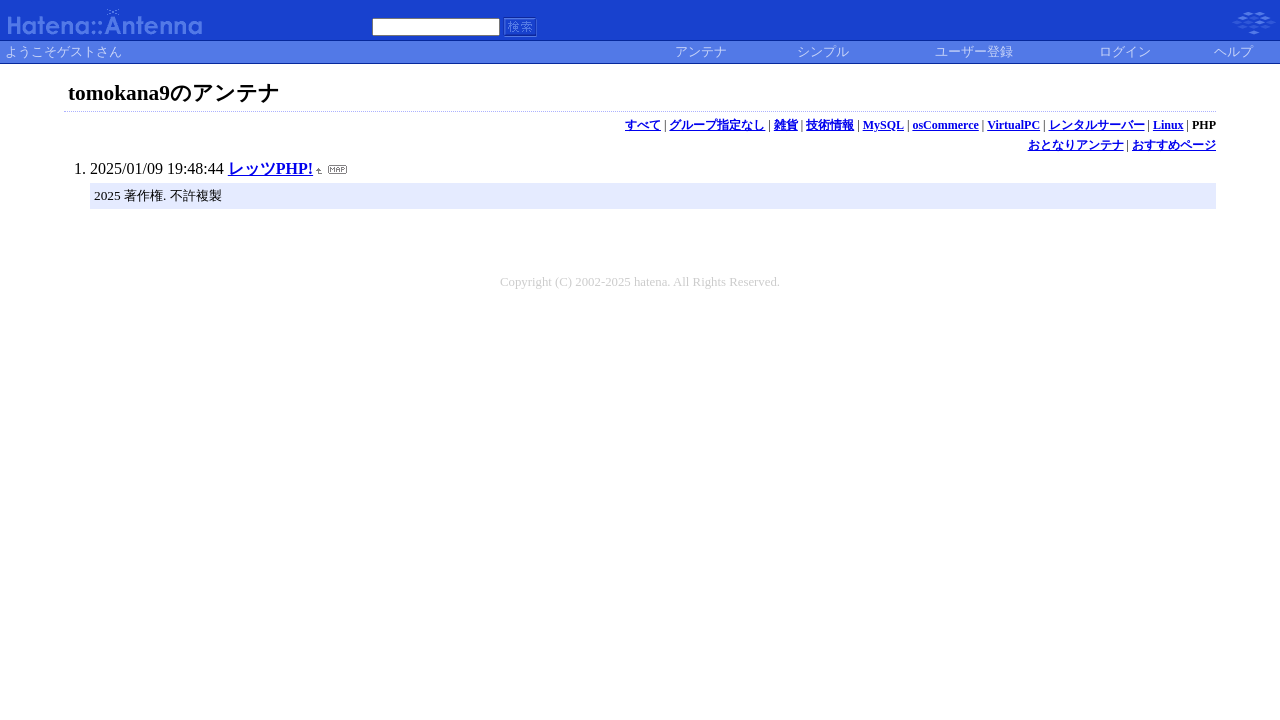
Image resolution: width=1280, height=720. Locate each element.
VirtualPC (1013, 125)
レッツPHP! (270, 168)
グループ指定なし (717, 125)
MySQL (883, 125)
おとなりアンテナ (1076, 145)
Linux (1168, 125)
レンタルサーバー (1097, 125)
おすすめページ (1174, 145)
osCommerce (945, 125)
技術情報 (830, 125)
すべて (643, 125)
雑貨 (786, 125)
